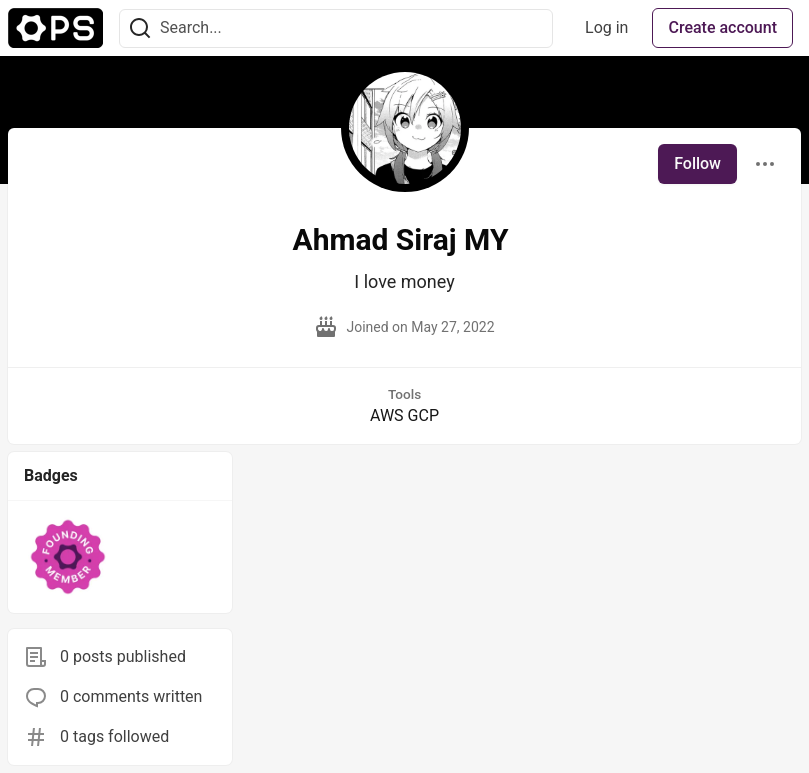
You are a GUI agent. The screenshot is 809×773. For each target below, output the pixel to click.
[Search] (140, 28)
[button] (68, 557)
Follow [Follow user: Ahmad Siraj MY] (697, 163)
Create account (722, 27)
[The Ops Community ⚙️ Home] (55, 28)
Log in (606, 27)
